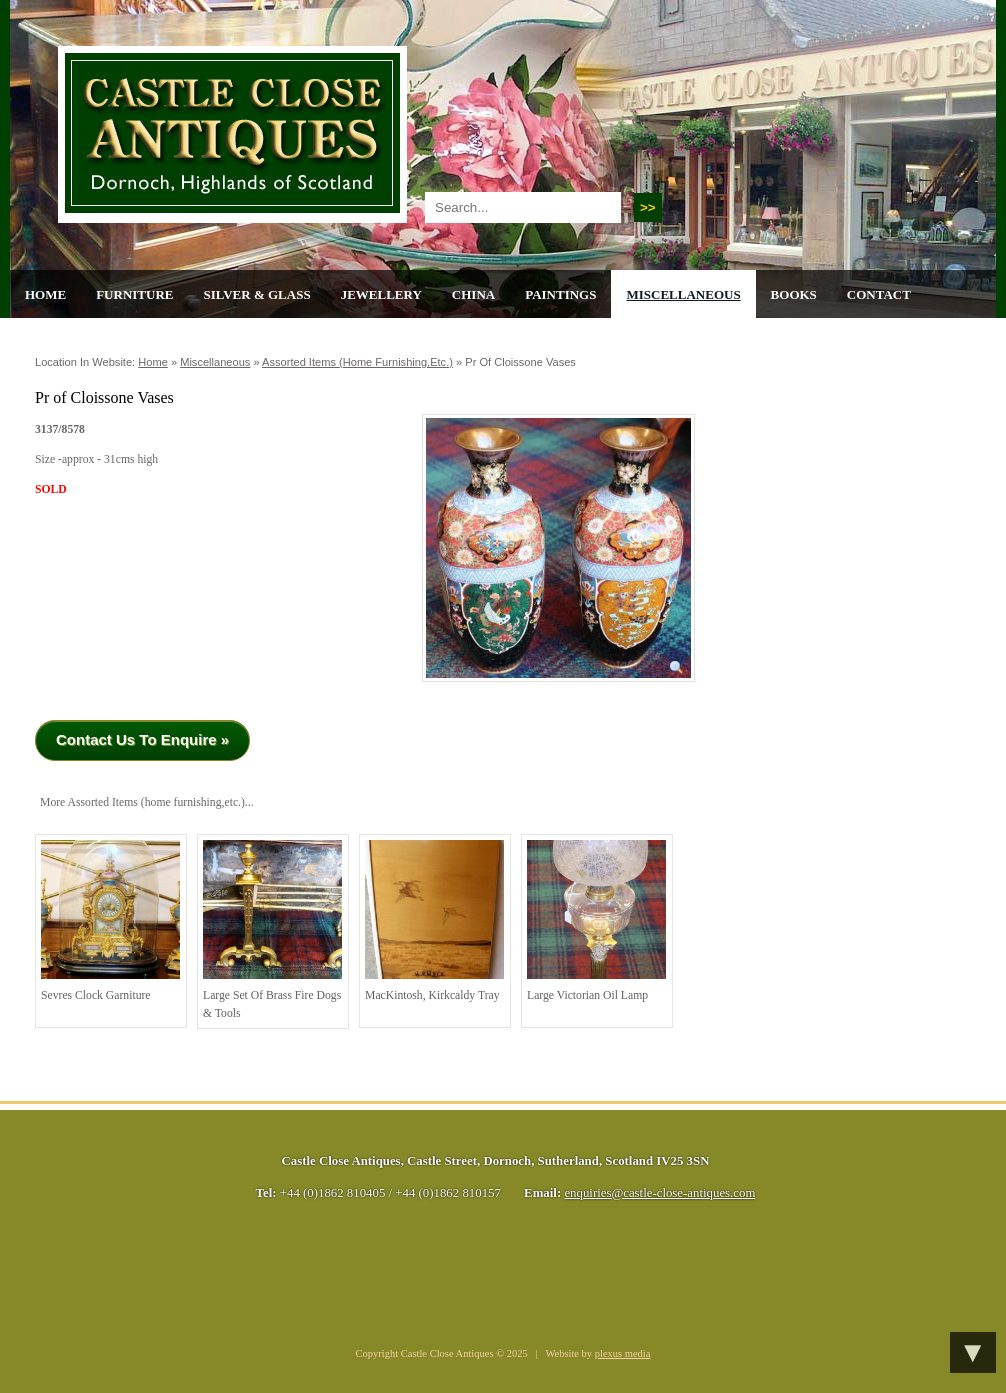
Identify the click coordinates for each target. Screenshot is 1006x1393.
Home (45, 294)
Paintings (560, 294)
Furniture (134, 294)
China (473, 294)
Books (794, 294)
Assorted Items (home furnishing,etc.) (357, 362)
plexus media (623, 1353)
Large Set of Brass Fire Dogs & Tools (272, 930)
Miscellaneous (683, 294)
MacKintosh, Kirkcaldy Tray (434, 921)
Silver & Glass (256, 294)
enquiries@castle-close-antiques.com (659, 1193)
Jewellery (381, 294)
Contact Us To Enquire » (142, 739)
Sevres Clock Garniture (110, 921)
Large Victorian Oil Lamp (596, 921)
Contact (879, 294)
